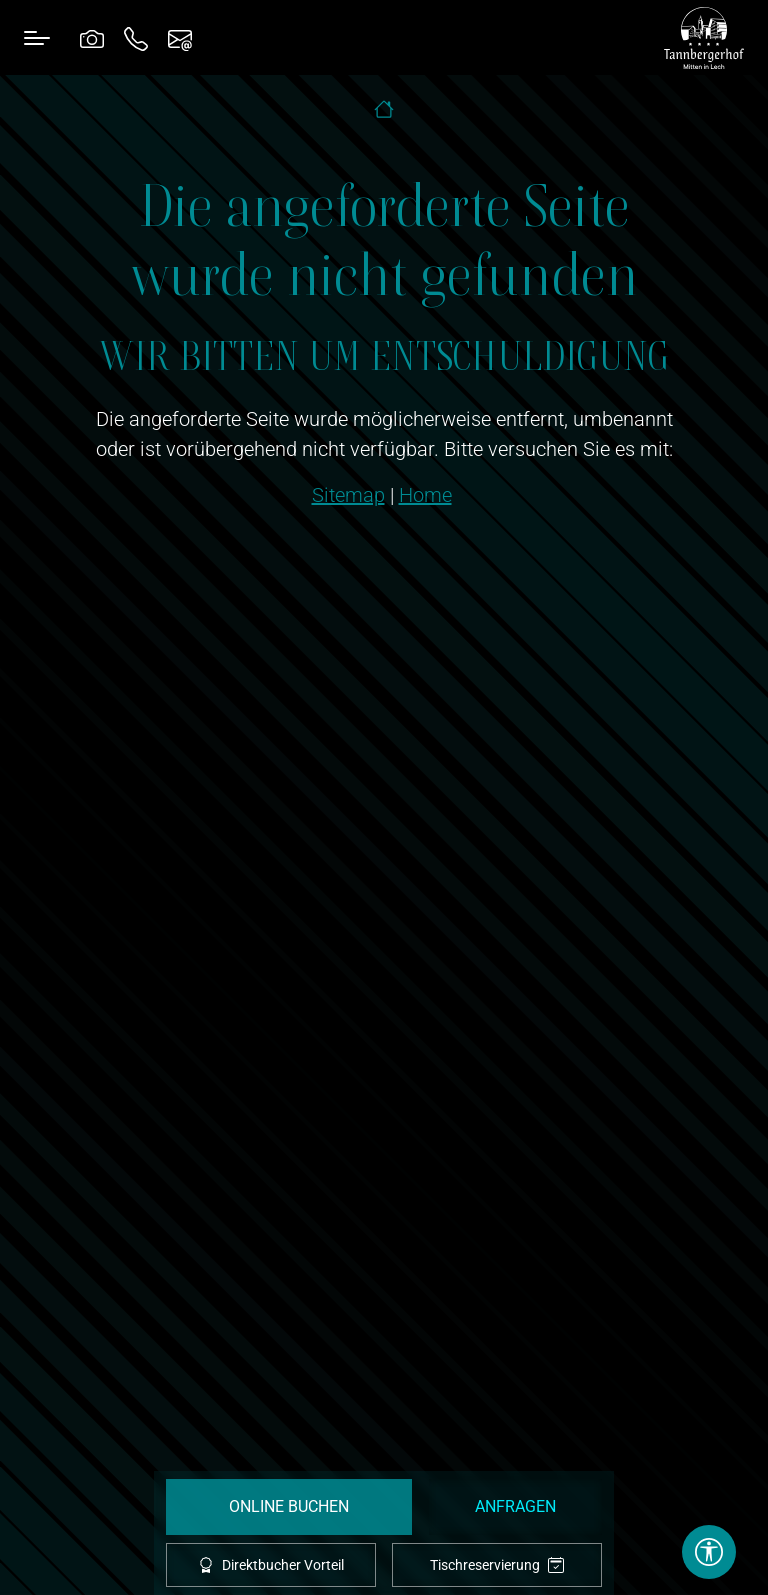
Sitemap (348, 495)
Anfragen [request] (515, 1506)
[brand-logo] (704, 38)
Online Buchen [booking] (289, 1506)
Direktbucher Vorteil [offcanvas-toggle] (271, 1565)
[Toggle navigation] (37, 37)
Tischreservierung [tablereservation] (497, 1565)
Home (425, 495)
